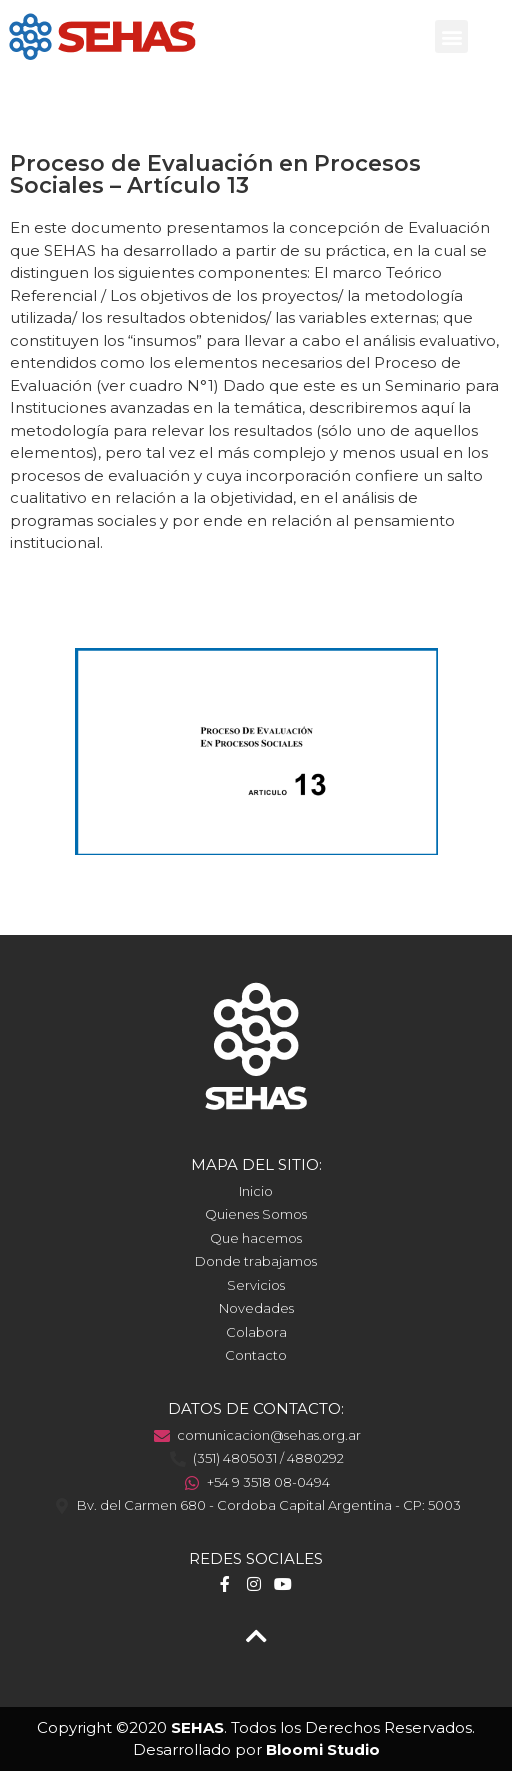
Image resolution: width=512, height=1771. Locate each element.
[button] (451, 36)
